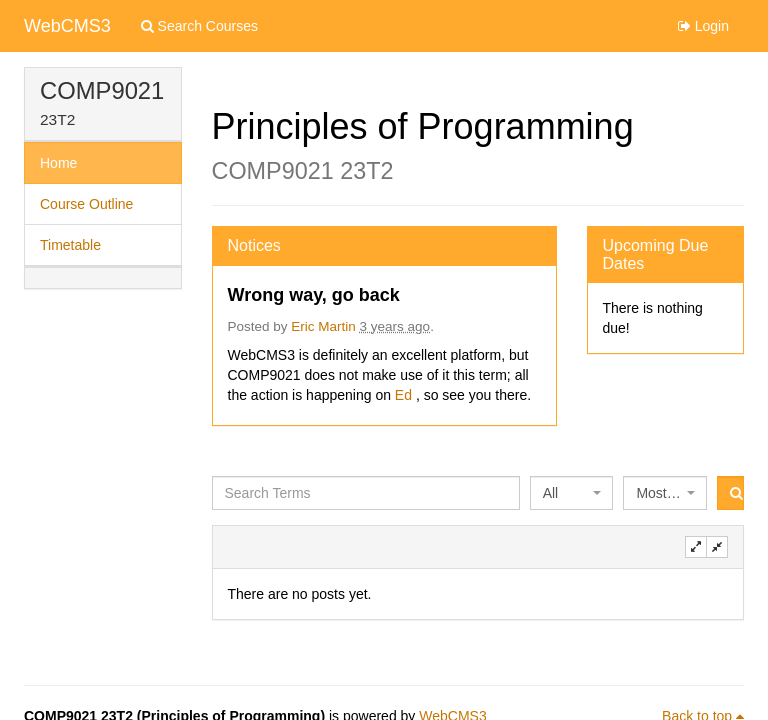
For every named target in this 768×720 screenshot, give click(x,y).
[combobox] (572, 493)
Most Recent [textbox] (659, 493)
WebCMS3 (67, 26)
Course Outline (86, 204)
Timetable (70, 245)
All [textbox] (551, 493)
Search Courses (199, 26)
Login (703, 26)
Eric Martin (323, 326)
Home (58, 163)
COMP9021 (102, 90)
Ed (405, 395)
